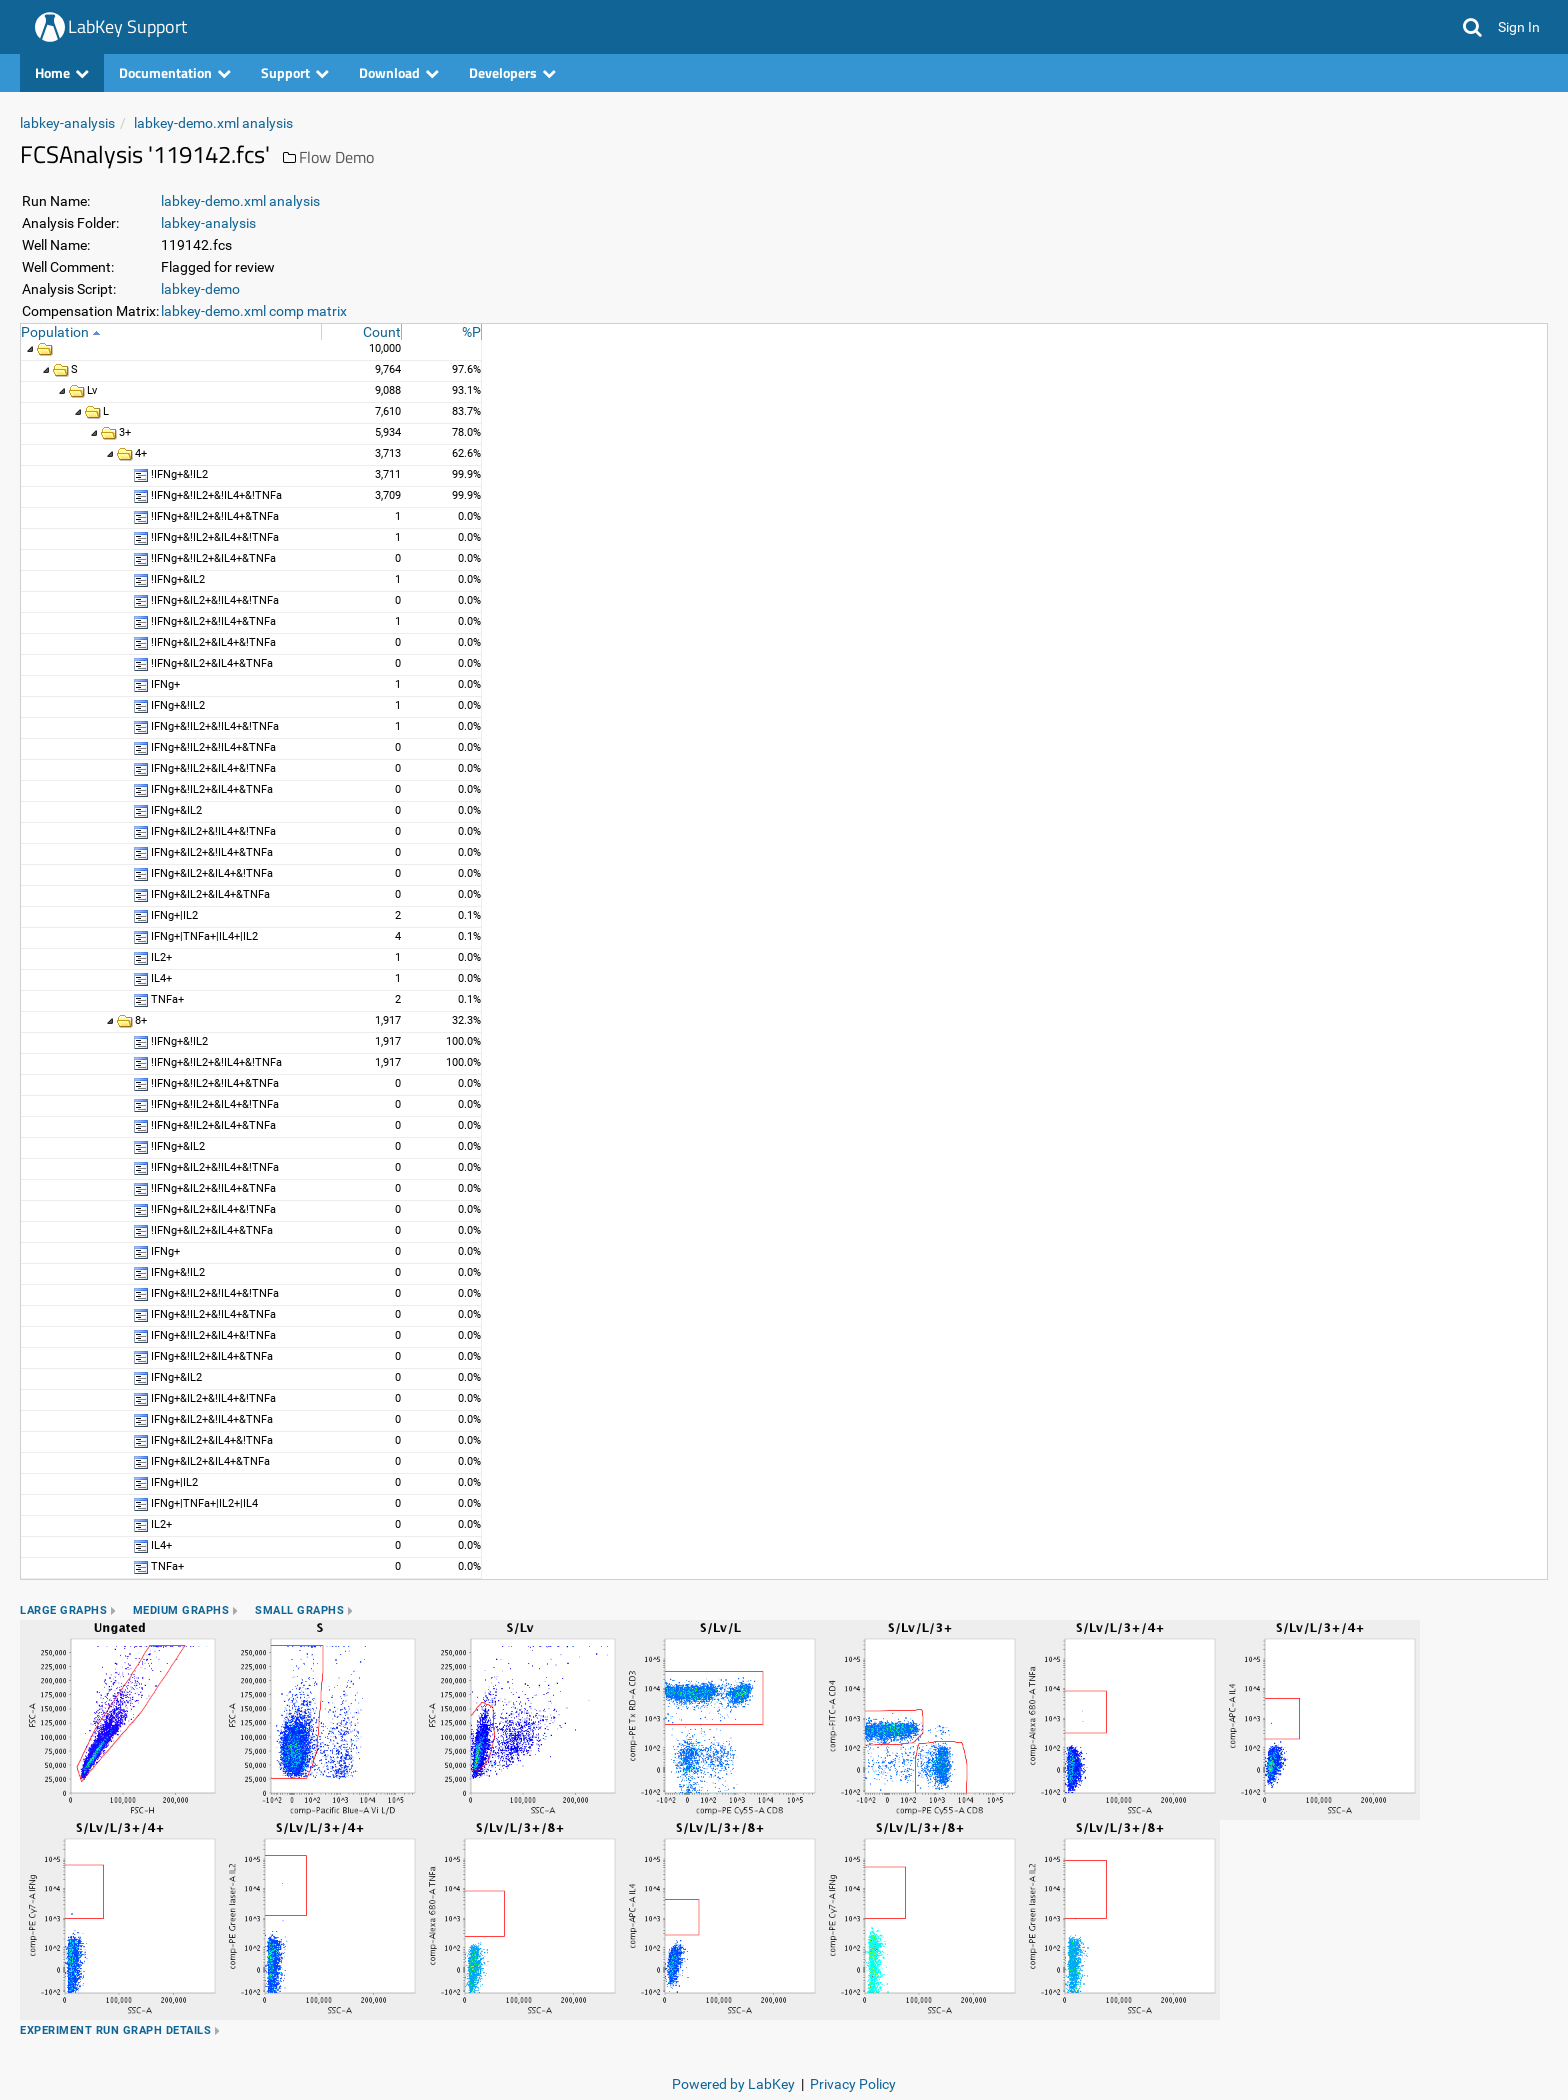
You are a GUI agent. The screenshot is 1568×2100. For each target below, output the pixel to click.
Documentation (175, 72)
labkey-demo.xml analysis (213, 123)
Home (62, 72)
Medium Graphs (181, 1610)
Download (399, 72)
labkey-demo (200, 289)
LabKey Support (127, 26)
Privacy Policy (853, 2084)
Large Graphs (63, 1610)
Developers (512, 72)
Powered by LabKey (733, 2084)
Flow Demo (336, 157)
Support (295, 72)
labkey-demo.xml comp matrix (254, 311)
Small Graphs (299, 1610)
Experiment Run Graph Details (115, 2030)
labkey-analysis (67, 123)
